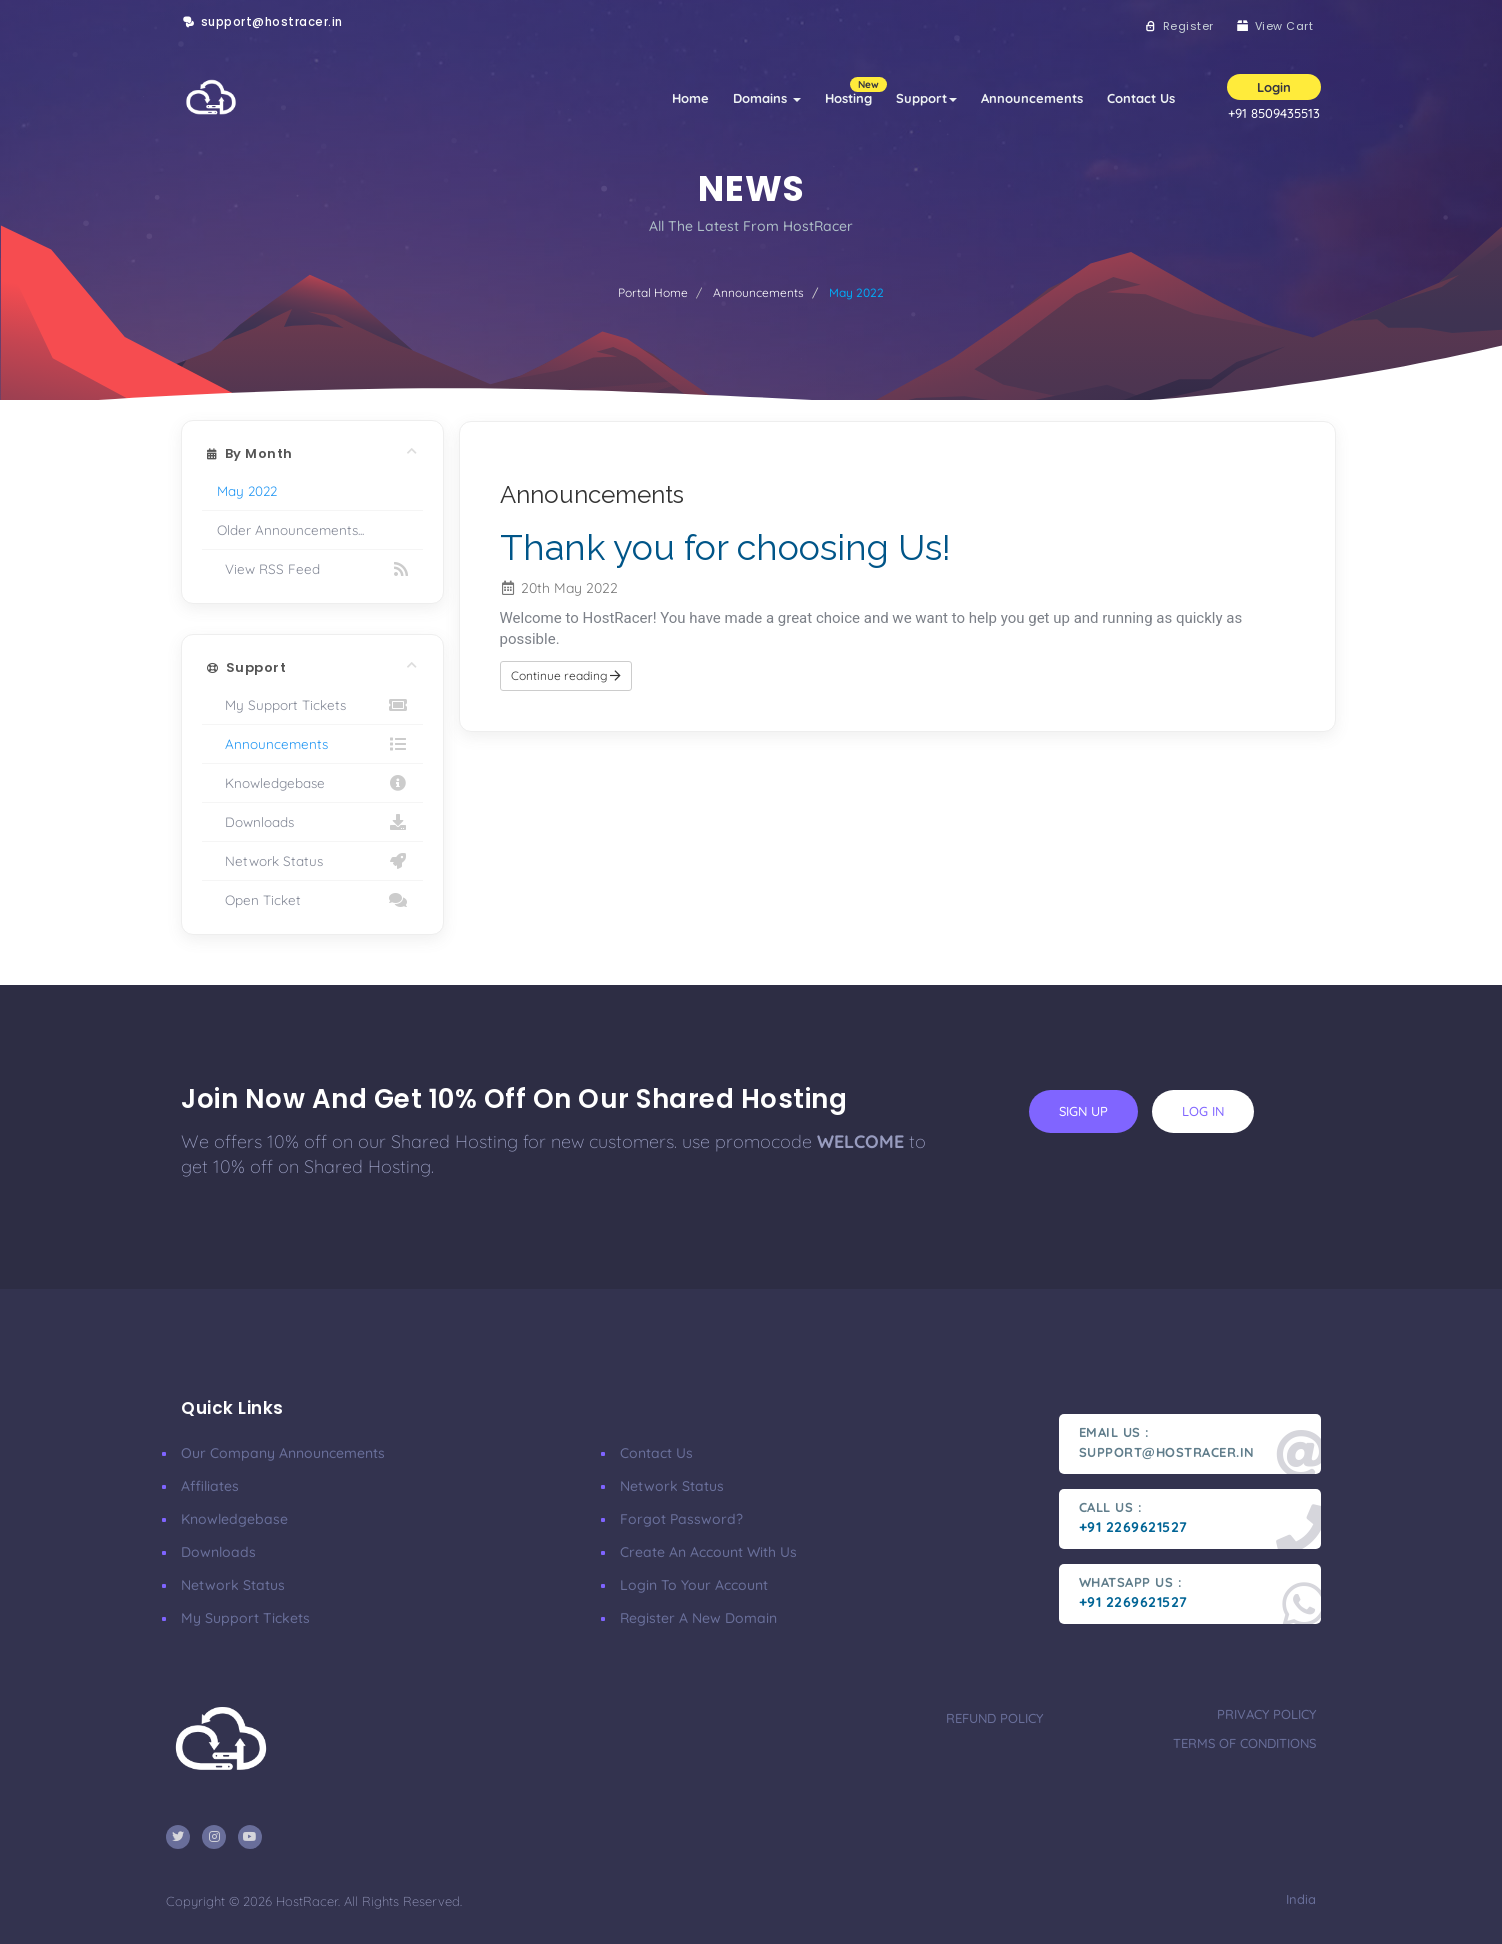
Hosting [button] (854, 91)
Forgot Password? (681, 1519)
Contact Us (1141, 98)
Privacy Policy (1266, 1714)
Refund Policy (994, 1718)
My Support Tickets (312, 705)
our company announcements (283, 1453)
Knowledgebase (312, 783)
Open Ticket (312, 900)
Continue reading (566, 675)
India (1299, 1899)
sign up (1083, 1111)
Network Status (312, 861)
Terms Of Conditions (1244, 1743)
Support (926, 98)
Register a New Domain (698, 1618)
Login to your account (694, 1585)
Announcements (1032, 98)
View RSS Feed (312, 569)
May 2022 (247, 490)
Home (690, 98)
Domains (767, 98)
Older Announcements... (290, 529)
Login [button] (1274, 87)
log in (1203, 1111)
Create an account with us (708, 1552)
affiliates (210, 1486)
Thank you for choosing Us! (725, 547)
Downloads (312, 822)
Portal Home (653, 292)
